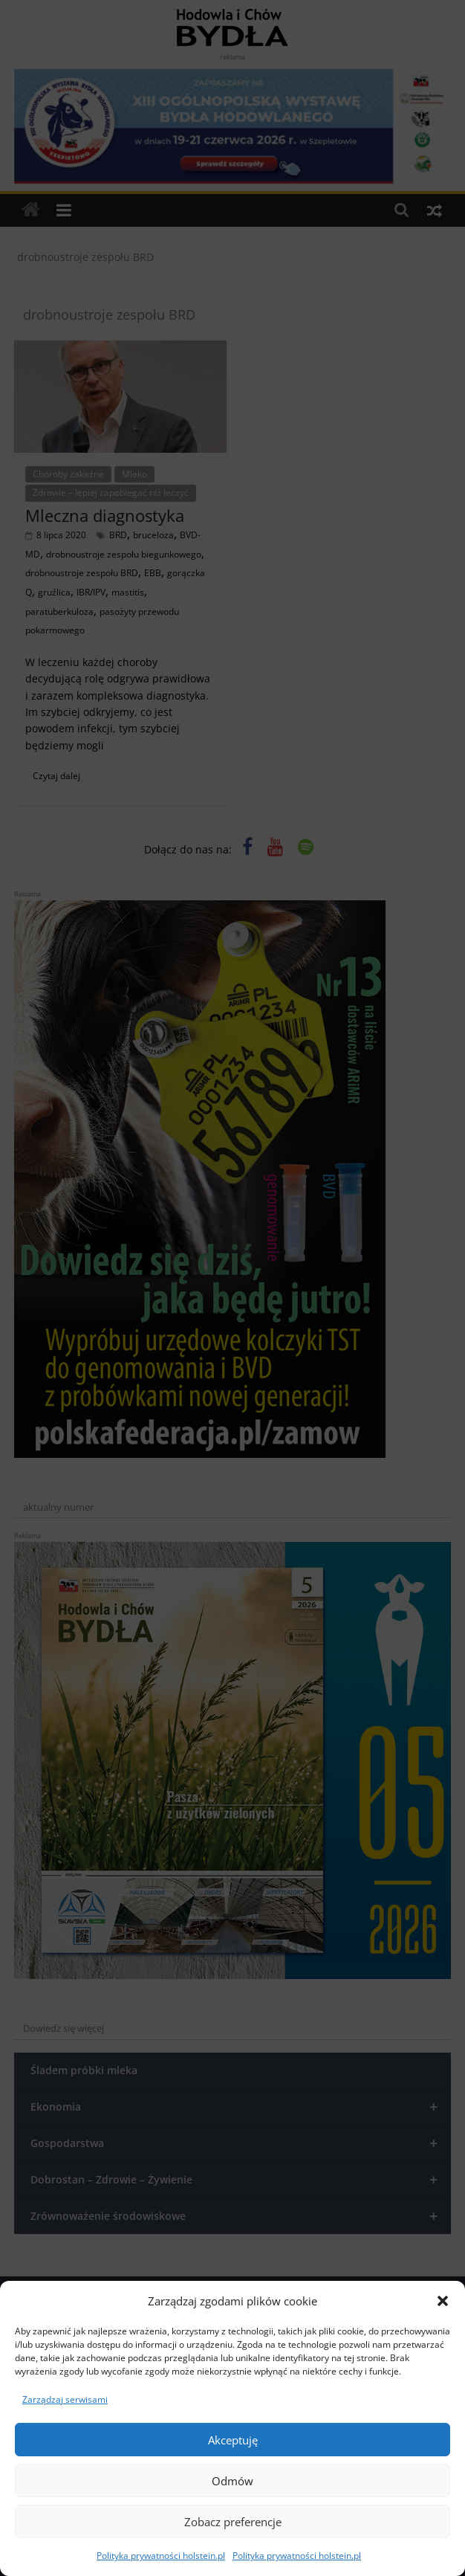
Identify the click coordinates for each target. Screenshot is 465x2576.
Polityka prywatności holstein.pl (161, 2555)
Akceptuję (233, 2440)
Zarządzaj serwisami (65, 2399)
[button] (442, 2300)
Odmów (232, 2480)
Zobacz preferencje (233, 2521)
